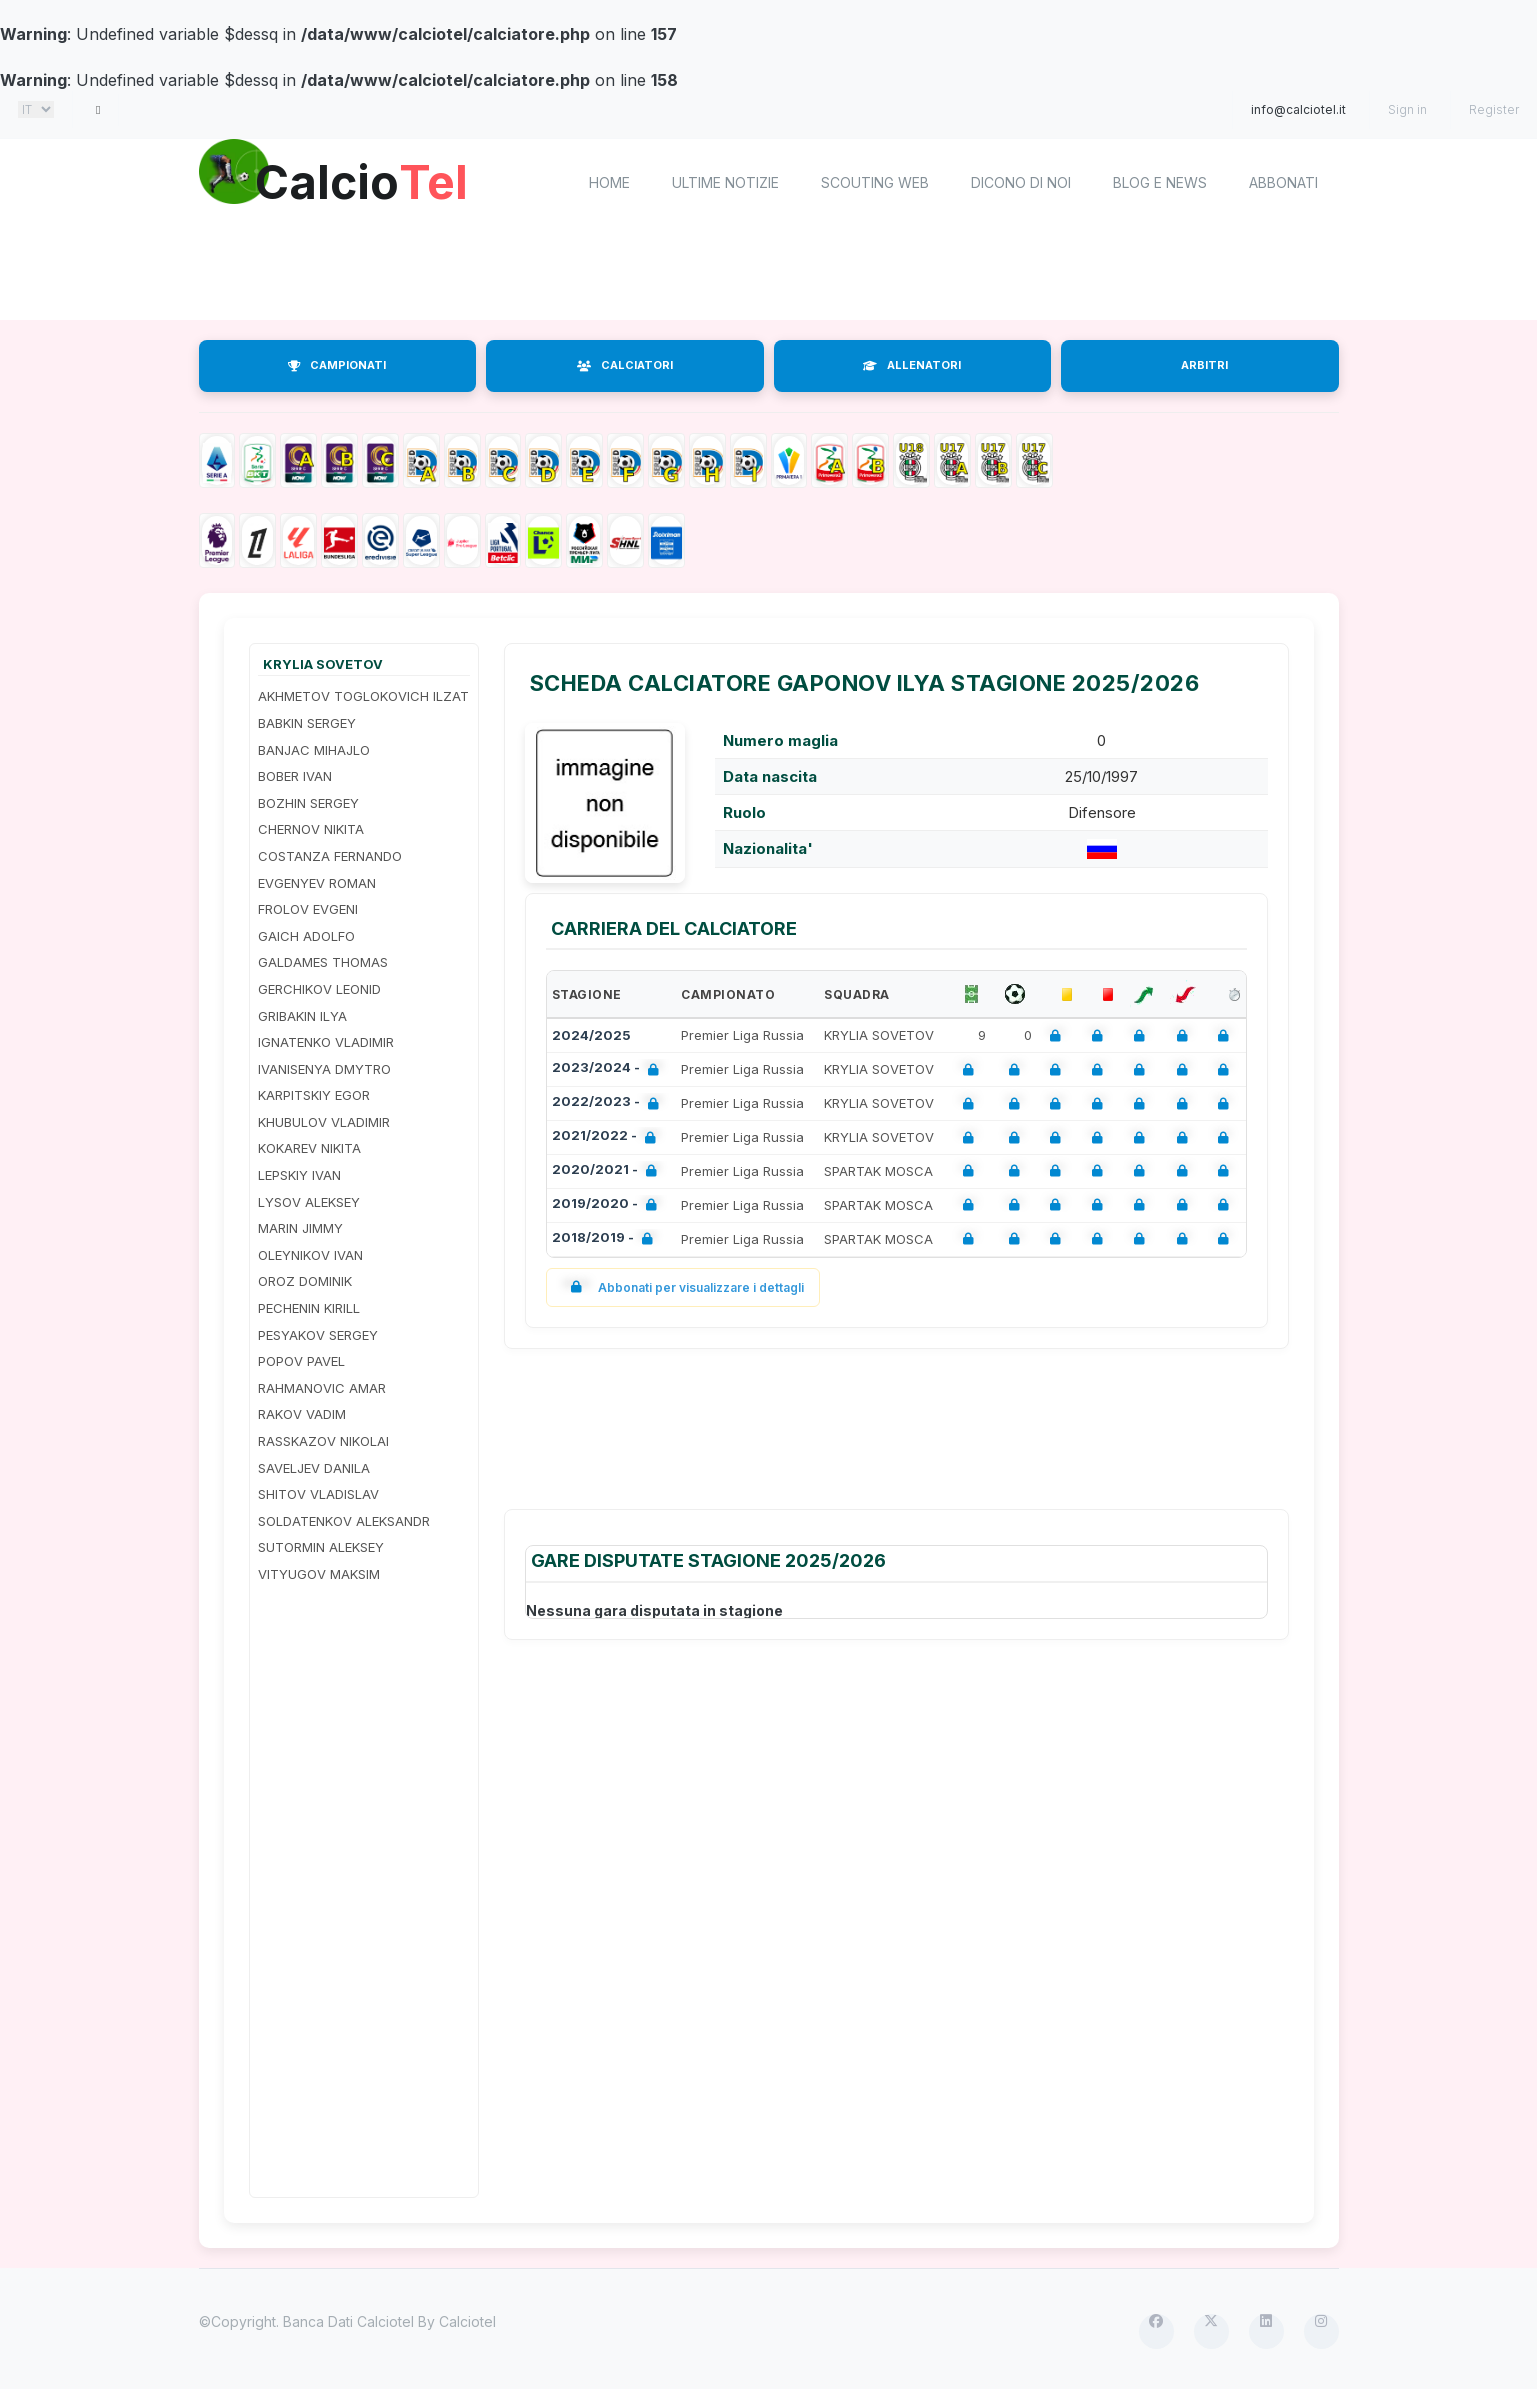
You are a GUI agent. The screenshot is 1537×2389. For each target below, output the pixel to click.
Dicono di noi (1021, 182)
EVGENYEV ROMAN (317, 883)
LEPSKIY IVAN (299, 1175)
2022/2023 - (609, 1103)
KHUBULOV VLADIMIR (324, 1122)
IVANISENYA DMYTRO (324, 1069)
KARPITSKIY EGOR (314, 1095)
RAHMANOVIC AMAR (322, 1388)
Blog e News (1160, 182)
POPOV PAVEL (301, 1361)
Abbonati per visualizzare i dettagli (683, 1287)
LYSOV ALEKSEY (309, 1202)
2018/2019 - (606, 1239)
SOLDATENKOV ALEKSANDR (344, 1521)
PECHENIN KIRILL (309, 1308)
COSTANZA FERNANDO (330, 856)
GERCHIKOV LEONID (319, 989)
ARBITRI (1204, 365)
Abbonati (1283, 182)
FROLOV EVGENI (308, 909)
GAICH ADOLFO (306, 936)
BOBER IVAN (295, 776)
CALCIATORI (625, 365)
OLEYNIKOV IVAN (310, 1255)
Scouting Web (875, 182)
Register (1494, 109)
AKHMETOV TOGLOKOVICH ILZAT (363, 696)
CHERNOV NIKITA (311, 829)
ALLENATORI (912, 365)
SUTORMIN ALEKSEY (321, 1547)
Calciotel (467, 2321)
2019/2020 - (608, 1205)
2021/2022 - (608, 1137)
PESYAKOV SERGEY (318, 1335)
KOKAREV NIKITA (309, 1148)
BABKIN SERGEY (307, 723)
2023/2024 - (609, 1069)
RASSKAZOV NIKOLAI (323, 1441)
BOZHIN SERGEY (308, 803)
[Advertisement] (769, 275)
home (609, 182)
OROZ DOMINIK (305, 1281)
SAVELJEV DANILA (314, 1468)
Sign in (1407, 109)
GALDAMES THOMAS (323, 962)
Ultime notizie (725, 182)
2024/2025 (591, 1035)
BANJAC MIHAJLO (314, 750)
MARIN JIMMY (300, 1228)
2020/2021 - (608, 1171)
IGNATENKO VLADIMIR (326, 1042)
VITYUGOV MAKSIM (319, 1574)
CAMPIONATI (337, 365)
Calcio (368, 180)
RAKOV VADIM (302, 1414)
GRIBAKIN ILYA (302, 1016)
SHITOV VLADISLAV (318, 1494)
